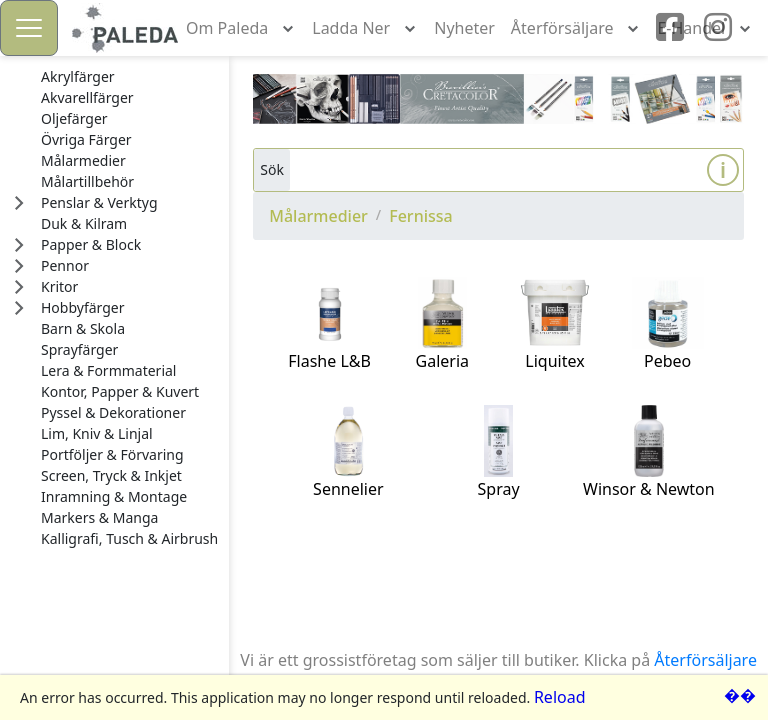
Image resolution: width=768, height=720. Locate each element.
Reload (560, 697)
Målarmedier (318, 216)
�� (740, 695)
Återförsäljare (705, 660)
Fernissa (420, 216)
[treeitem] (129, 77)
